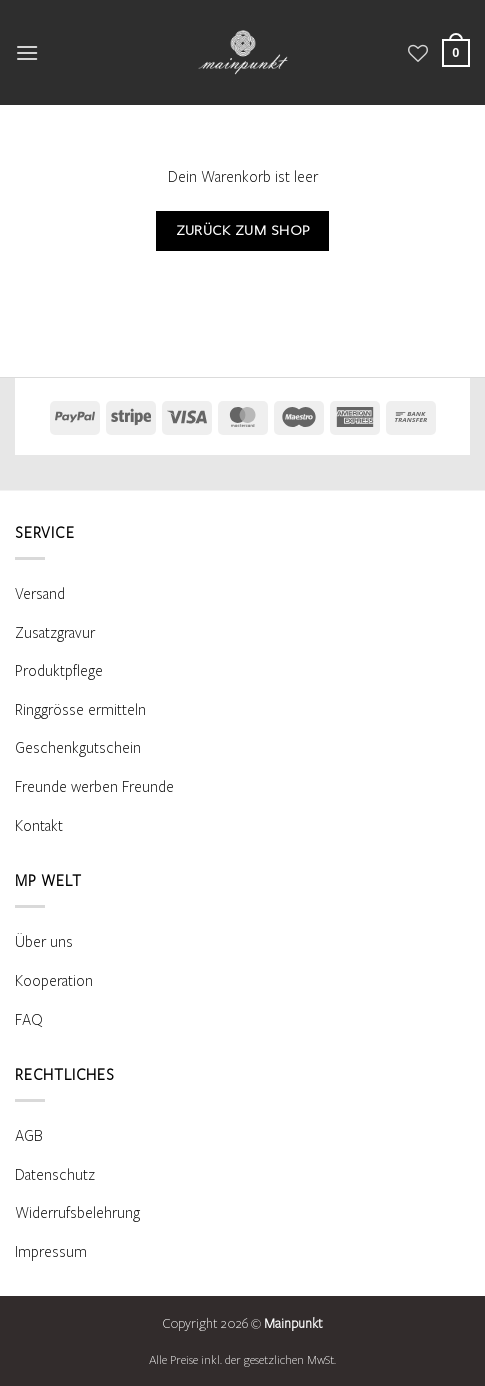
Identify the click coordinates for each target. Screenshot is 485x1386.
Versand (40, 594)
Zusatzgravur (55, 633)
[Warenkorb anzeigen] (456, 52)
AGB (29, 1136)
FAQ (29, 1020)
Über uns (44, 942)
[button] (27, 52)
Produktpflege (59, 671)
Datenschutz (55, 1175)
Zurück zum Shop (243, 230)
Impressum (51, 1252)
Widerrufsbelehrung (77, 1213)
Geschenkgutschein (78, 748)
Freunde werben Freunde (94, 787)
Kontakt (39, 826)
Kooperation (54, 981)
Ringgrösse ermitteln (80, 710)
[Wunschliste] (418, 53)
